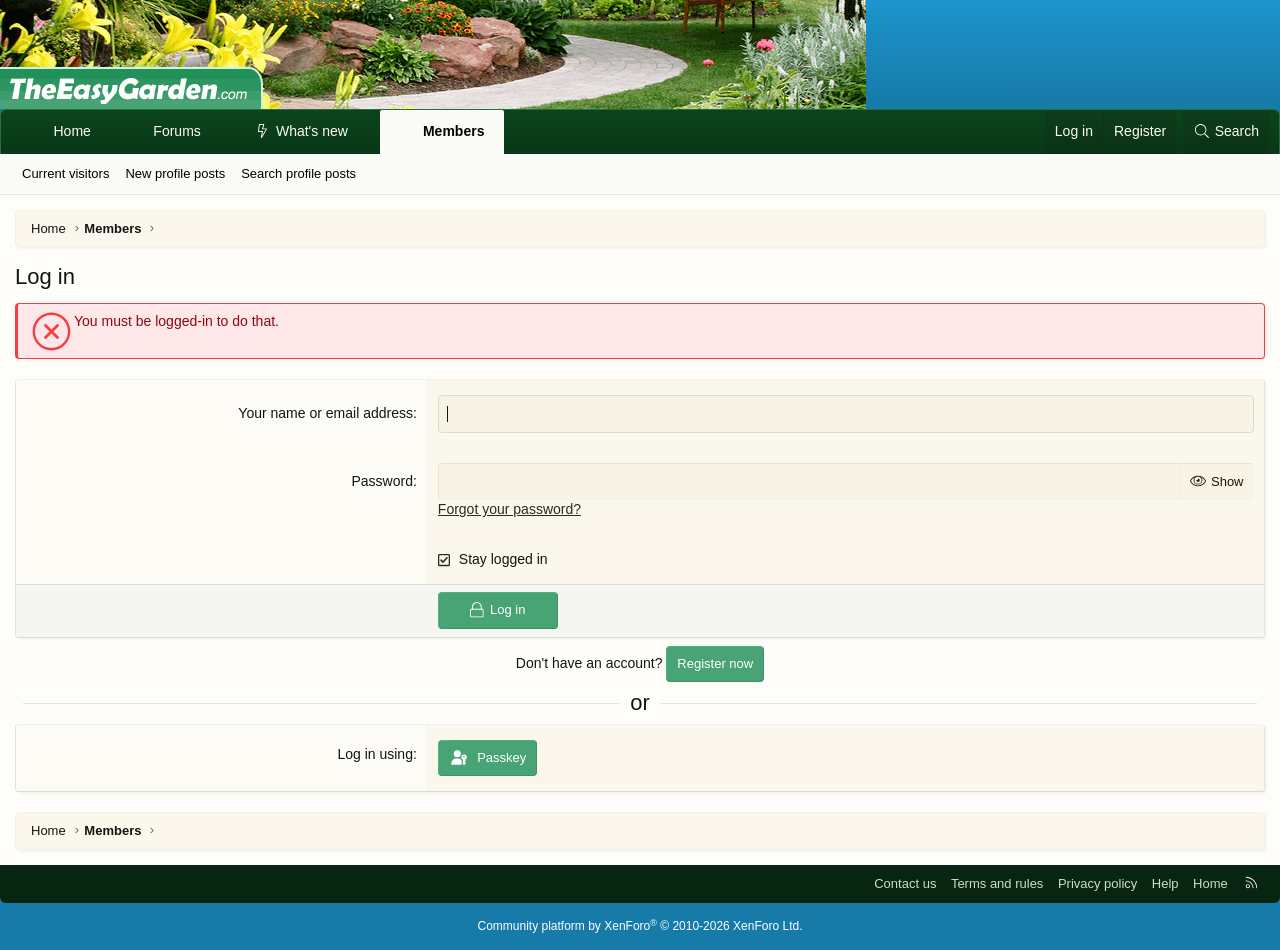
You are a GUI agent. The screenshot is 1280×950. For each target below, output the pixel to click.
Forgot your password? (509, 509)
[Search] (1226, 132)
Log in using (375, 754)
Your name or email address (325, 413)
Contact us (905, 883)
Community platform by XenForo (640, 926)
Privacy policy (1097, 883)
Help (1165, 883)
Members (453, 131)
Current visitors (65, 173)
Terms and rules (997, 883)
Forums (176, 131)
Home (72, 131)
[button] (218, 132)
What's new (312, 131)
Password (381, 481)
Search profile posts (298, 173)
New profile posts (175, 173)
